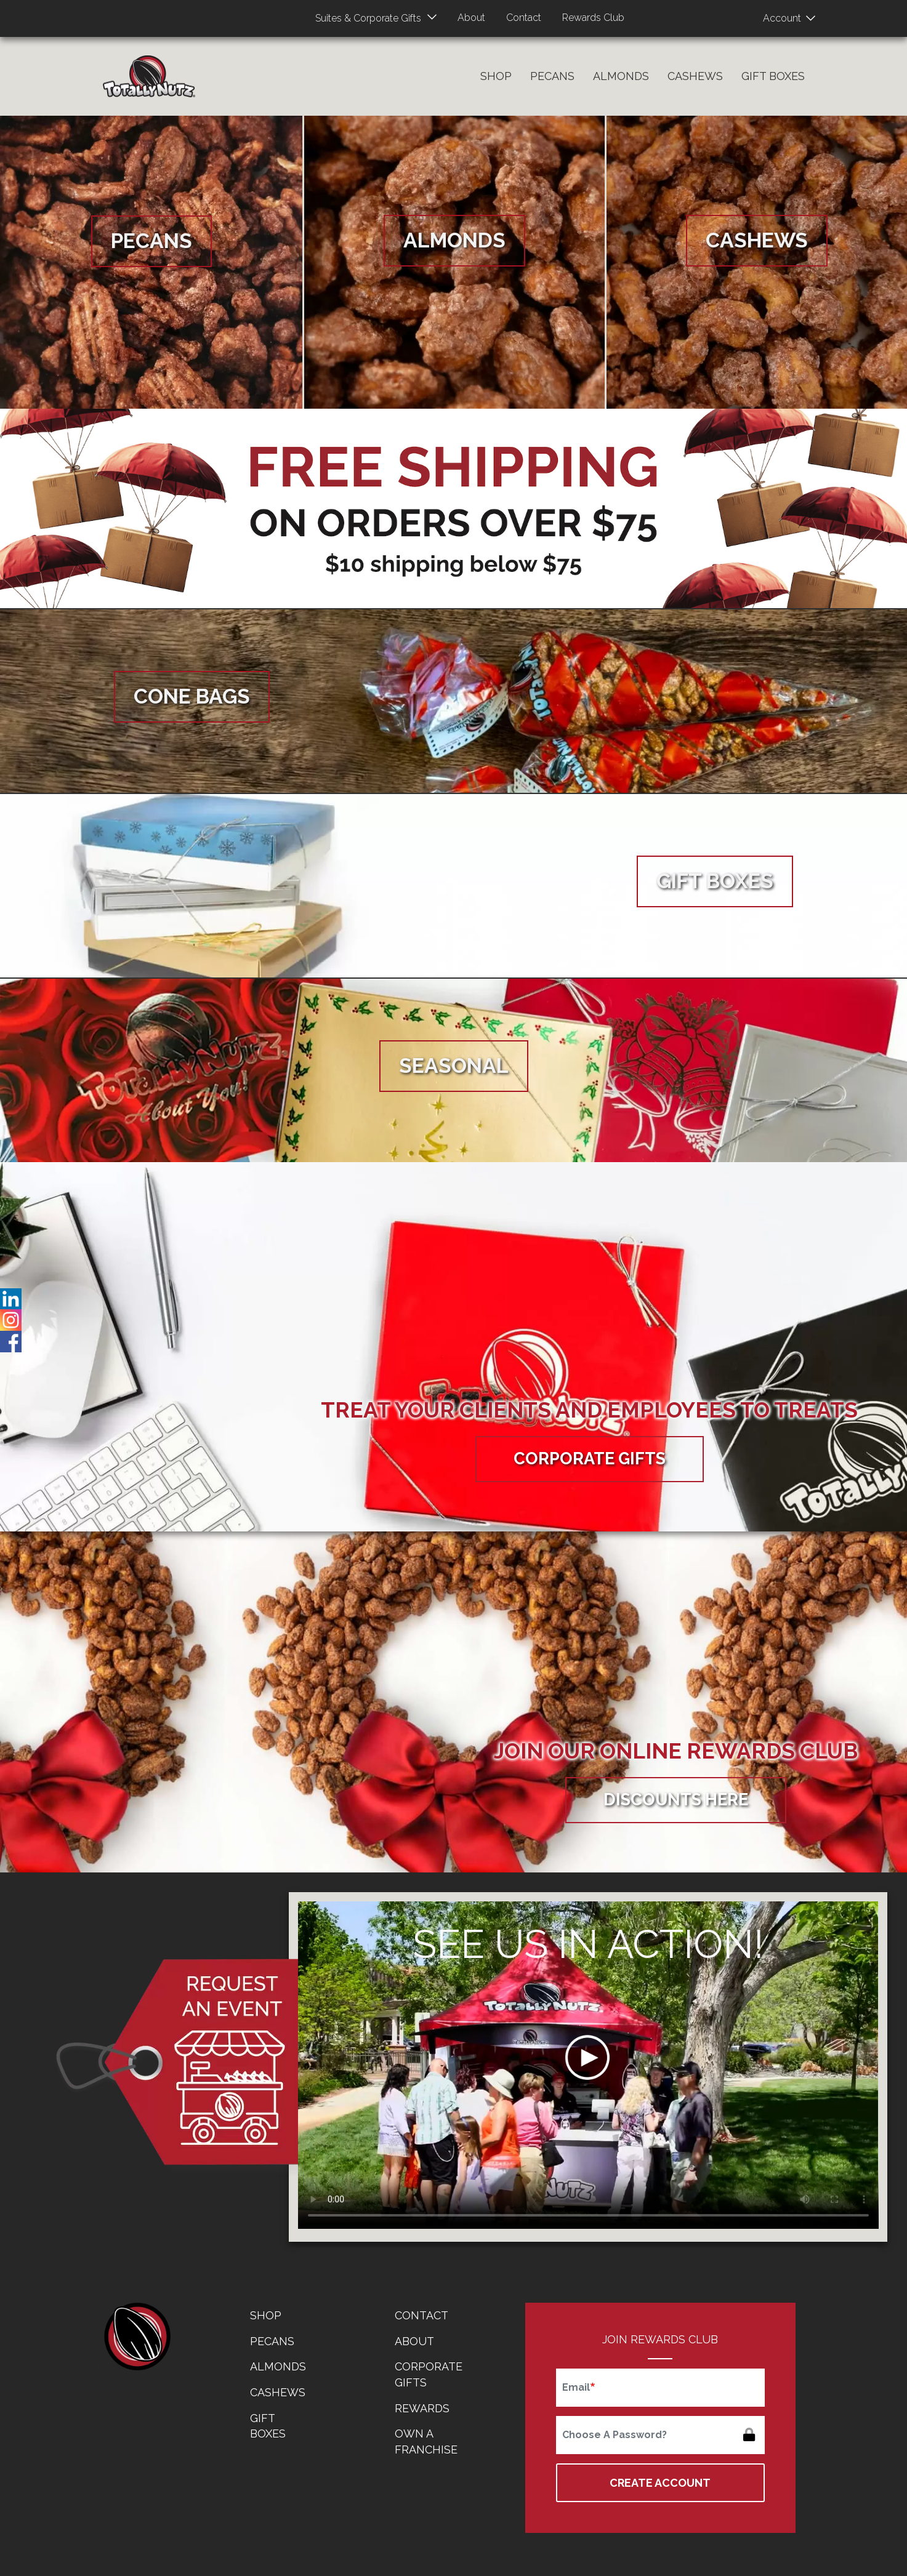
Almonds (621, 76)
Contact (523, 17)
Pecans (552, 76)
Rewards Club (593, 17)
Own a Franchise (426, 2441)
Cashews (695, 76)
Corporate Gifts (590, 1458)
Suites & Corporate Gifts (368, 18)
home (137, 2336)
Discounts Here (675, 1799)
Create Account (660, 2482)
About (471, 17)
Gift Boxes (773, 76)
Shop (496, 76)
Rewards (422, 2408)
